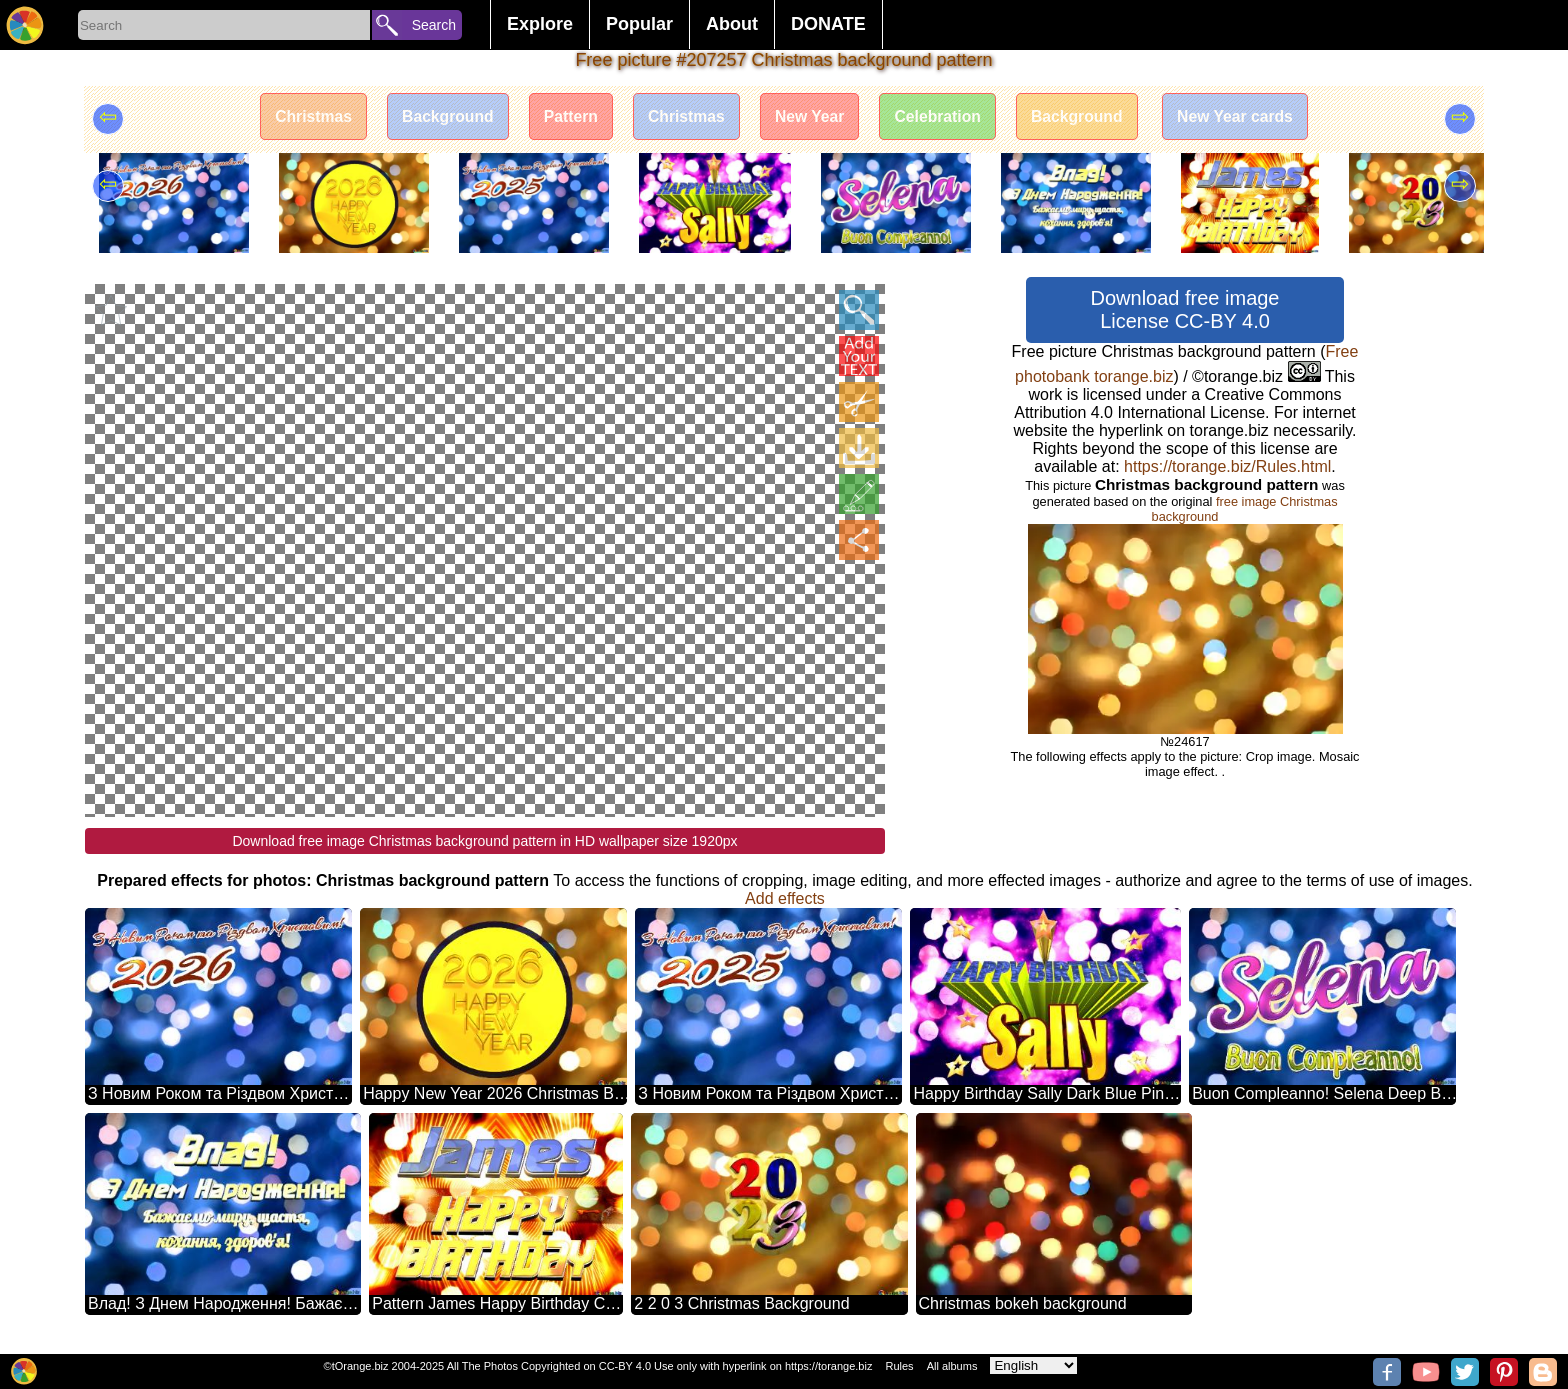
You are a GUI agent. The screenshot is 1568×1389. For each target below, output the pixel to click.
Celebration (942, 117)
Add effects (785, 898)
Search (434, 25)
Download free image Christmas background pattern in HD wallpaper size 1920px (484, 841)
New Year (810, 117)
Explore (540, 24)
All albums (952, 1366)
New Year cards (1247, 117)
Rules (899, 1366)
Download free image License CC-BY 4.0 (1185, 309)
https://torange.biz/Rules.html (1227, 466)
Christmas (301, 117)
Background (438, 117)
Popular (639, 24)
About (732, 24)
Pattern (565, 117)
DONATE (828, 24)
